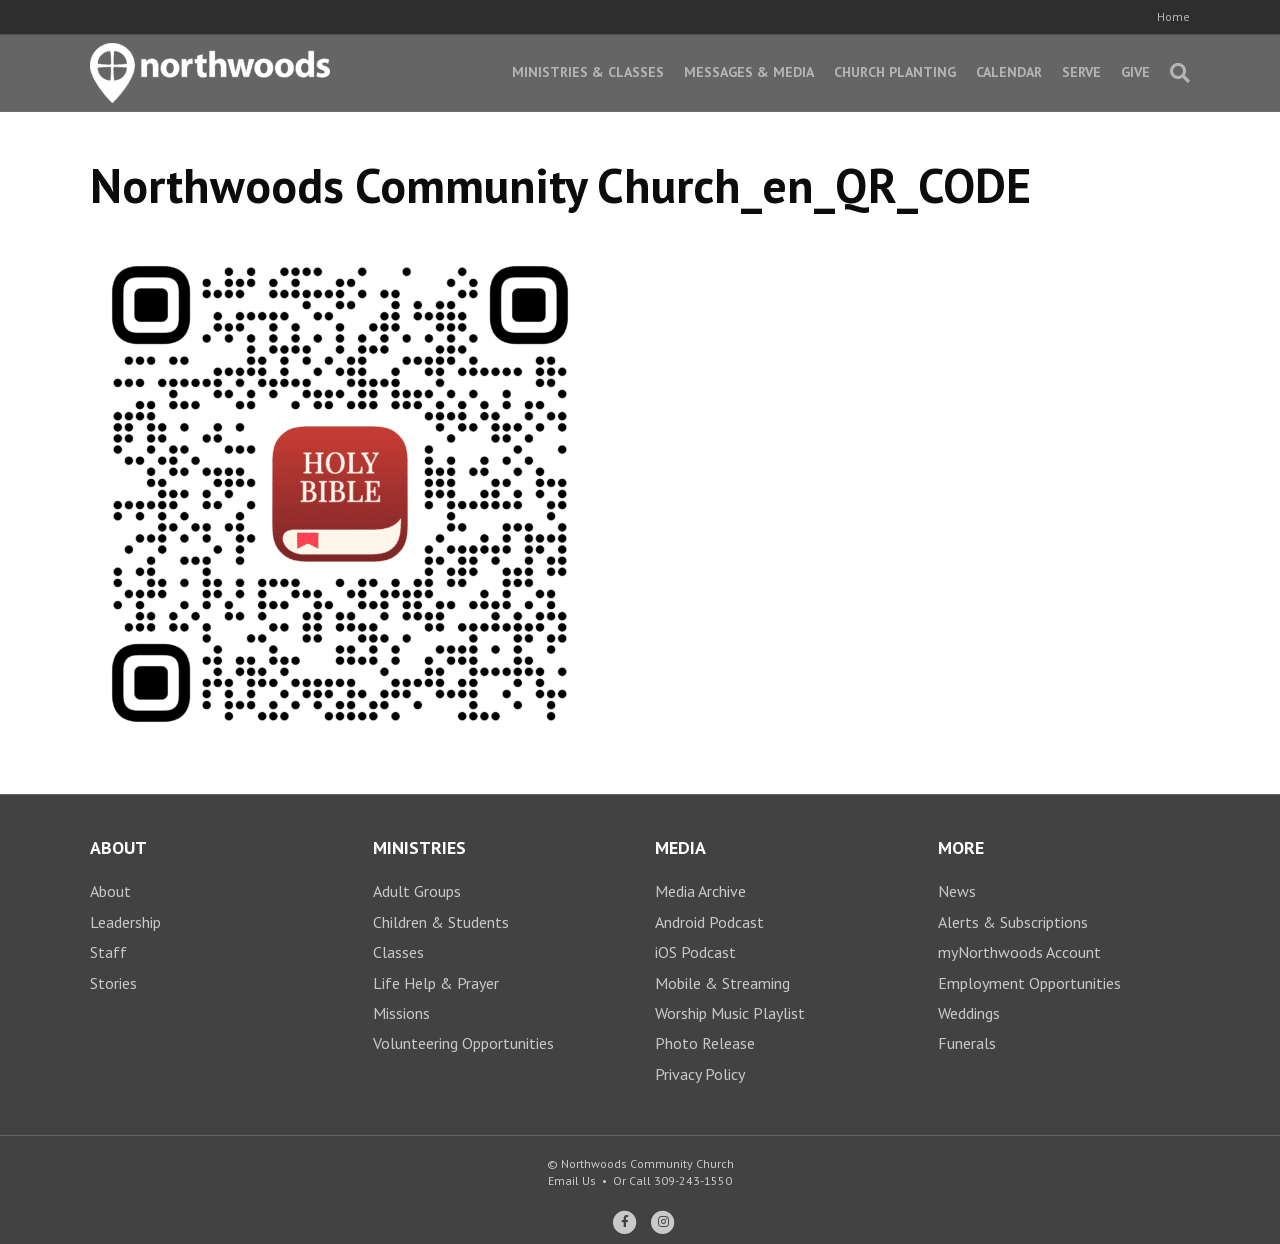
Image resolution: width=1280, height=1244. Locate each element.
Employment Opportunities (1029, 983)
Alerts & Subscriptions (1013, 922)
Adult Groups (417, 891)
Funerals (967, 1043)
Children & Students (441, 922)
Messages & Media (749, 72)
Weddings (969, 1013)
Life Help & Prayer (436, 983)
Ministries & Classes (588, 72)
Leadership (125, 922)
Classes (398, 952)
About (110, 891)
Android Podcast (709, 922)
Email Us (572, 1180)
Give (1135, 72)
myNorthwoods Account (1019, 952)
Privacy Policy (700, 1074)
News (957, 891)
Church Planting (895, 72)
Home (1173, 16)
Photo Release (705, 1043)
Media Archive (700, 891)
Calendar (1009, 72)
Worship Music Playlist (730, 1013)
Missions (401, 1013)
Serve (1081, 72)
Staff (108, 952)
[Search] (1175, 73)
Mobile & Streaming (722, 983)
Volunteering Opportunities (463, 1043)
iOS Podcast (695, 952)
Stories (113, 983)
